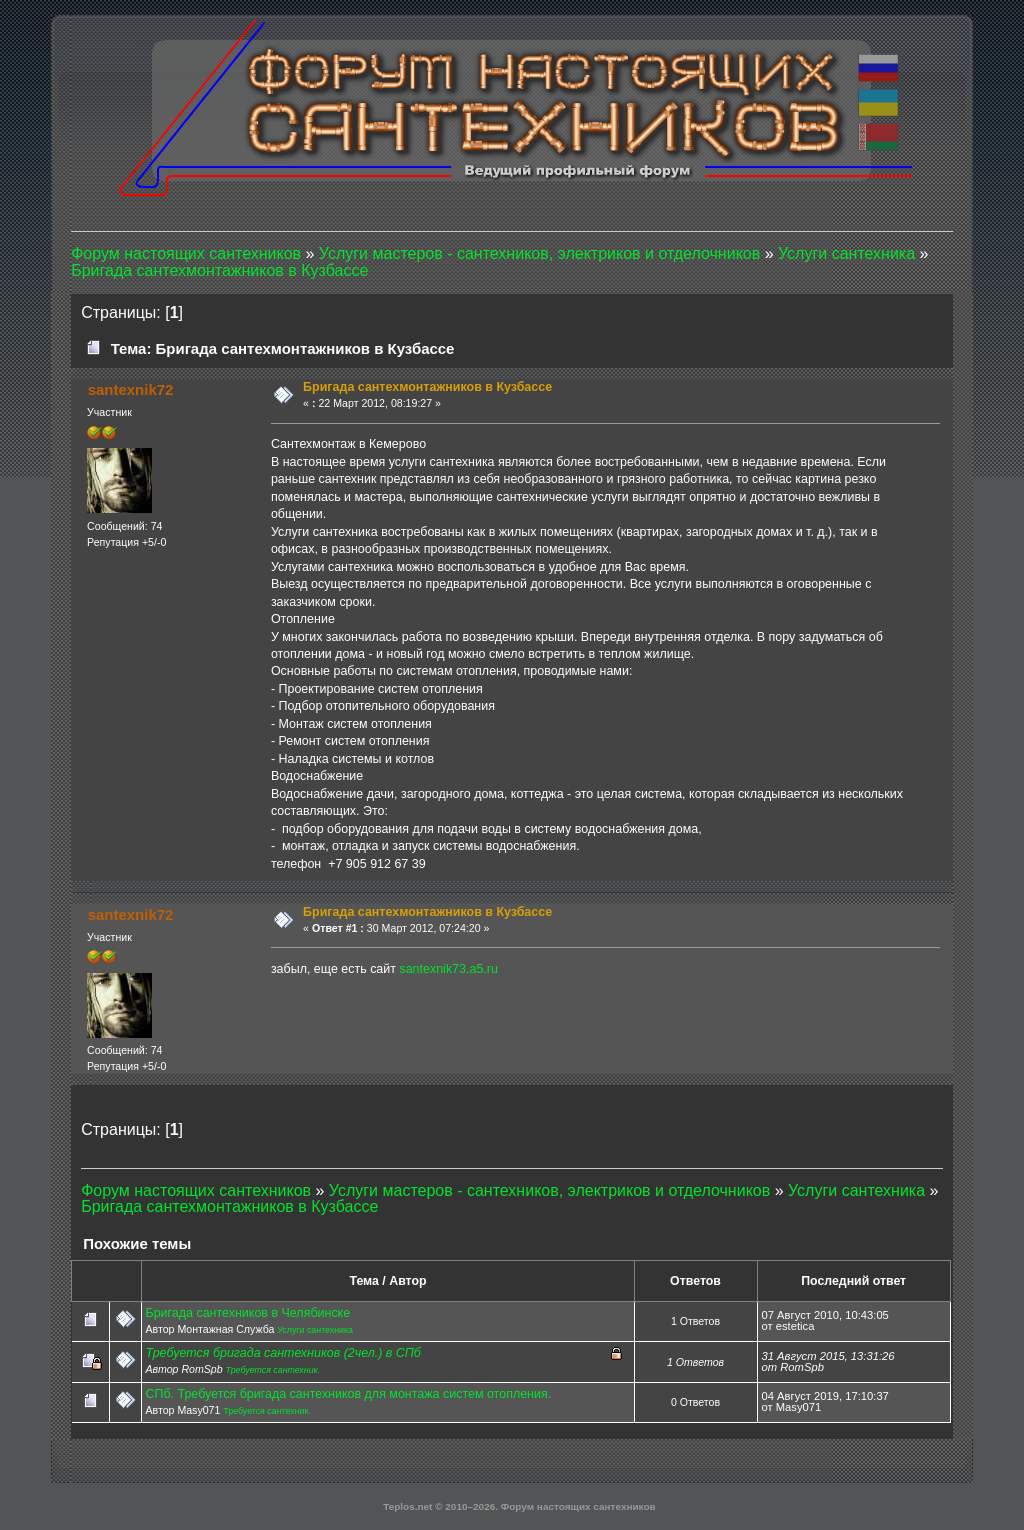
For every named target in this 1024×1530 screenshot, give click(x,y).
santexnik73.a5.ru (448, 969)
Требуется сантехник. (273, 1370)
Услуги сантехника (315, 1330)
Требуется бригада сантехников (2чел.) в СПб (282, 1353)
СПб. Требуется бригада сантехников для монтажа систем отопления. (348, 1394)
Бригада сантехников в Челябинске (247, 1313)
